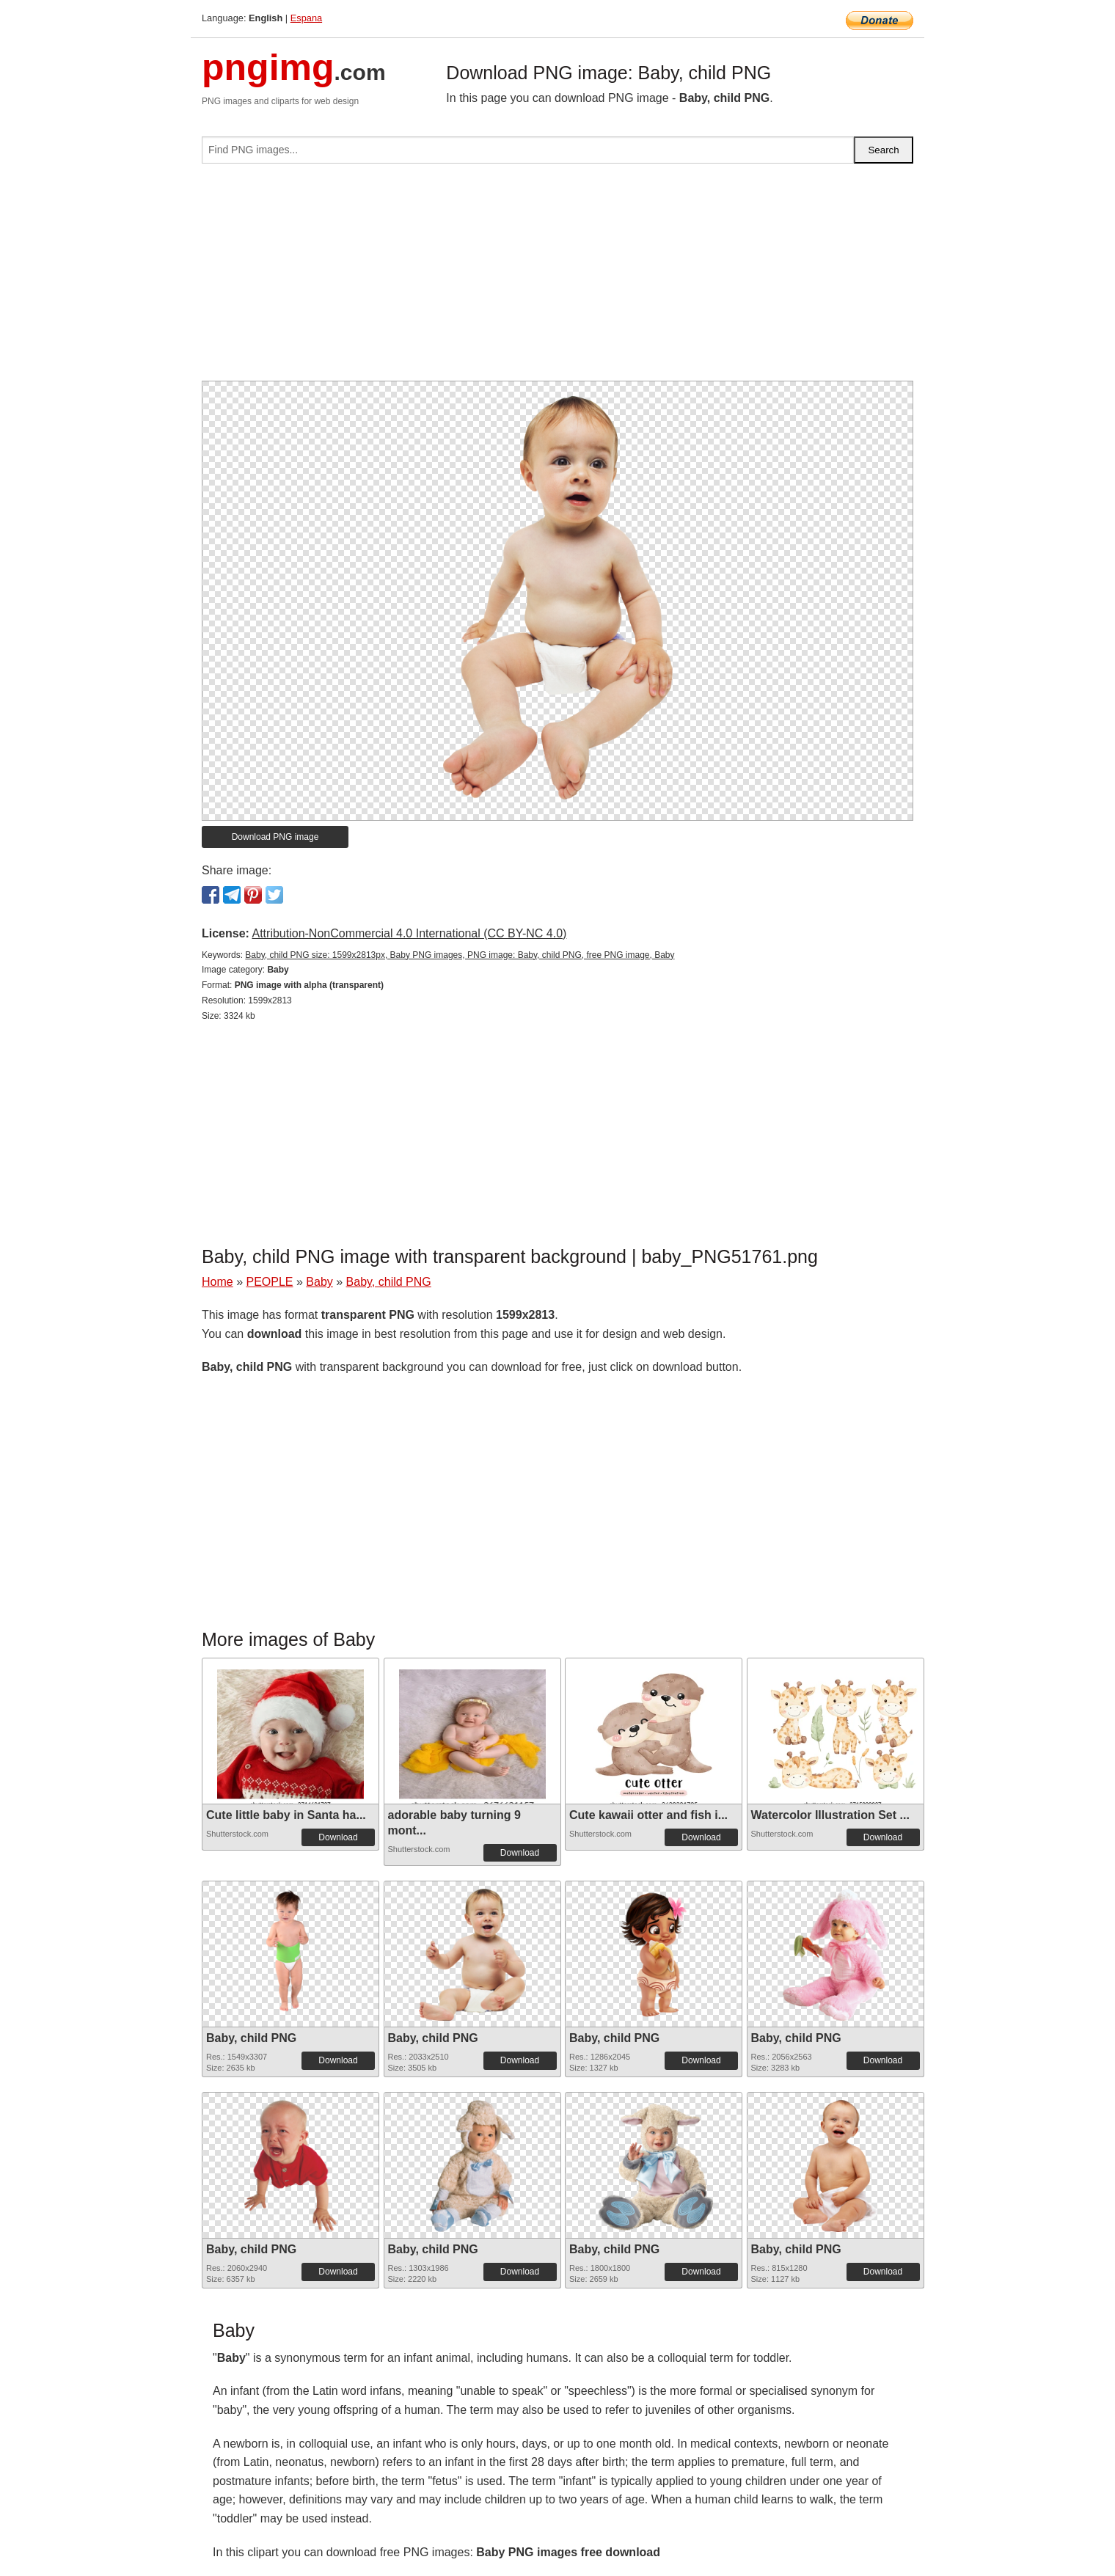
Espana (306, 17)
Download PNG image (275, 837)
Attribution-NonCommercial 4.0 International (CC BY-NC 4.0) (409, 933)
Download (337, 1837)
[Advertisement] (557, 278)
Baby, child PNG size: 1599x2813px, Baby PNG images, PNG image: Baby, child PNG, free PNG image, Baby (459, 955)
